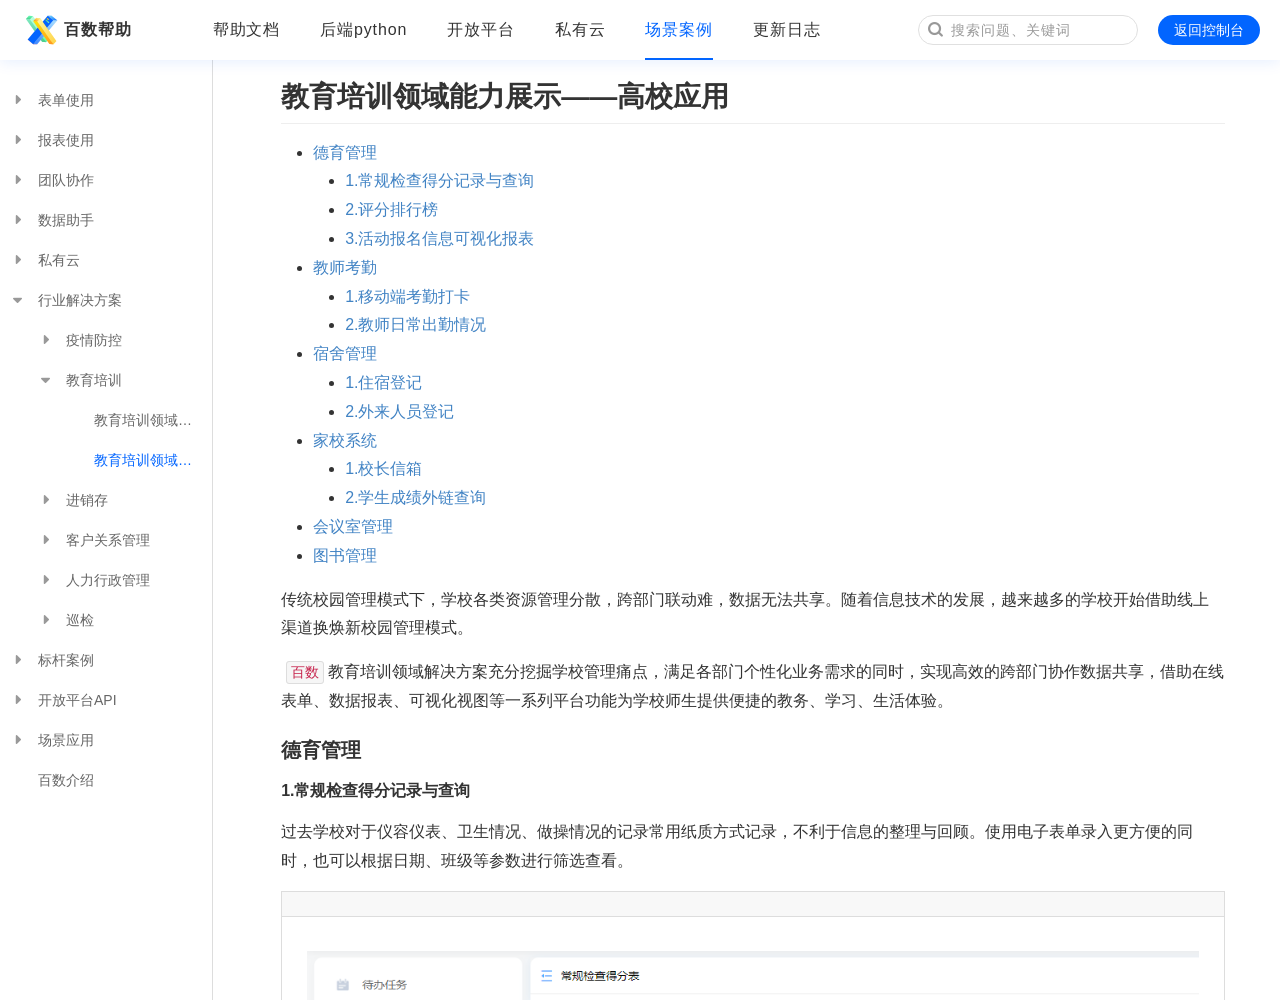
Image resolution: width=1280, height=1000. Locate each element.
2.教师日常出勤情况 (415, 324)
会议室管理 (353, 526)
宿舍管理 (345, 353)
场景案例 (679, 29)
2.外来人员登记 (399, 411)
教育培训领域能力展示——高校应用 (153, 460)
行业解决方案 (66, 300)
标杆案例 (52, 660)
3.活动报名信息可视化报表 (439, 238)
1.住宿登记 (383, 382)
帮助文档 (247, 29)
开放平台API (63, 700)
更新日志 (787, 29)
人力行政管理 (94, 580)
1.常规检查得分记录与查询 (439, 180)
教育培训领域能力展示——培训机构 (153, 420)
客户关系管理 (94, 540)
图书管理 (345, 555)
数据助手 (52, 220)
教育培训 (80, 380)
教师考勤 (345, 267)
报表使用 (52, 140)
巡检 (66, 620)
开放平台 (481, 29)
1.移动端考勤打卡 (407, 296)
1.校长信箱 (383, 468)
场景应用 (52, 740)
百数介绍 (66, 780)
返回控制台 (1209, 30)
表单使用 (52, 100)
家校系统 (345, 440)
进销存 (73, 500)
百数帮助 (76, 30)
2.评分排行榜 (391, 209)
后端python (363, 29)
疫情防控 (80, 340)
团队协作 (52, 180)
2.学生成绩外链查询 (415, 497)
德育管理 (345, 152)
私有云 (580, 29)
